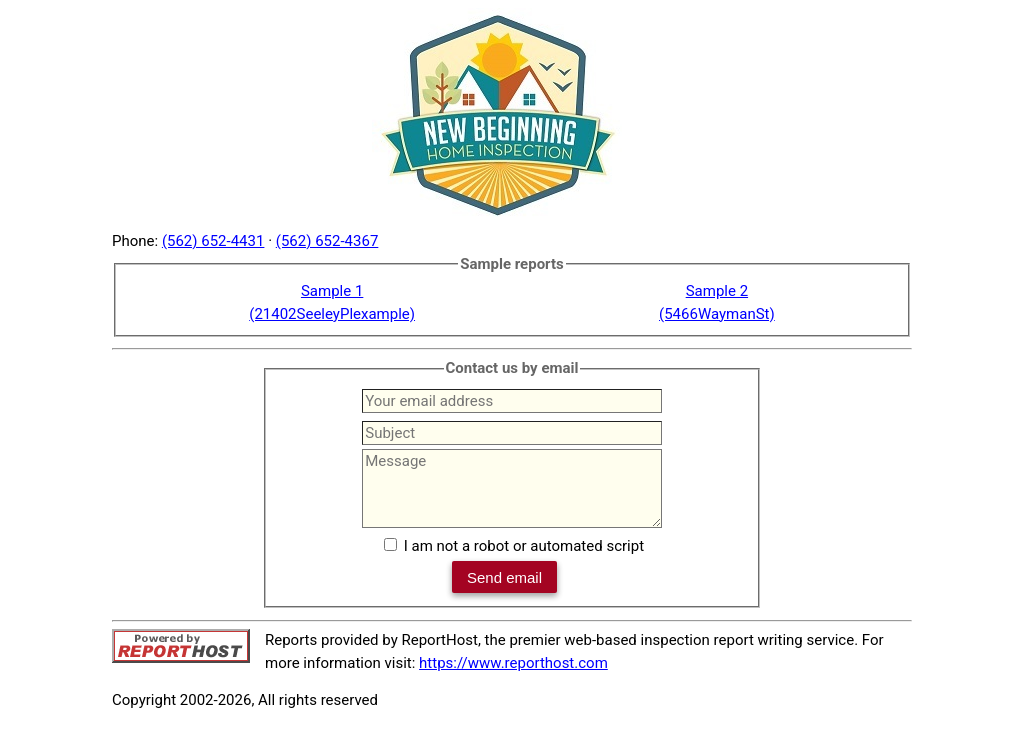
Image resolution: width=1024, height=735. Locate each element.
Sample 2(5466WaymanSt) (717, 302)
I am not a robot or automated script (524, 546)
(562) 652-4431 (213, 241)
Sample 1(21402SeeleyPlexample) (332, 302)
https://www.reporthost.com (513, 663)
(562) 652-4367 (327, 241)
